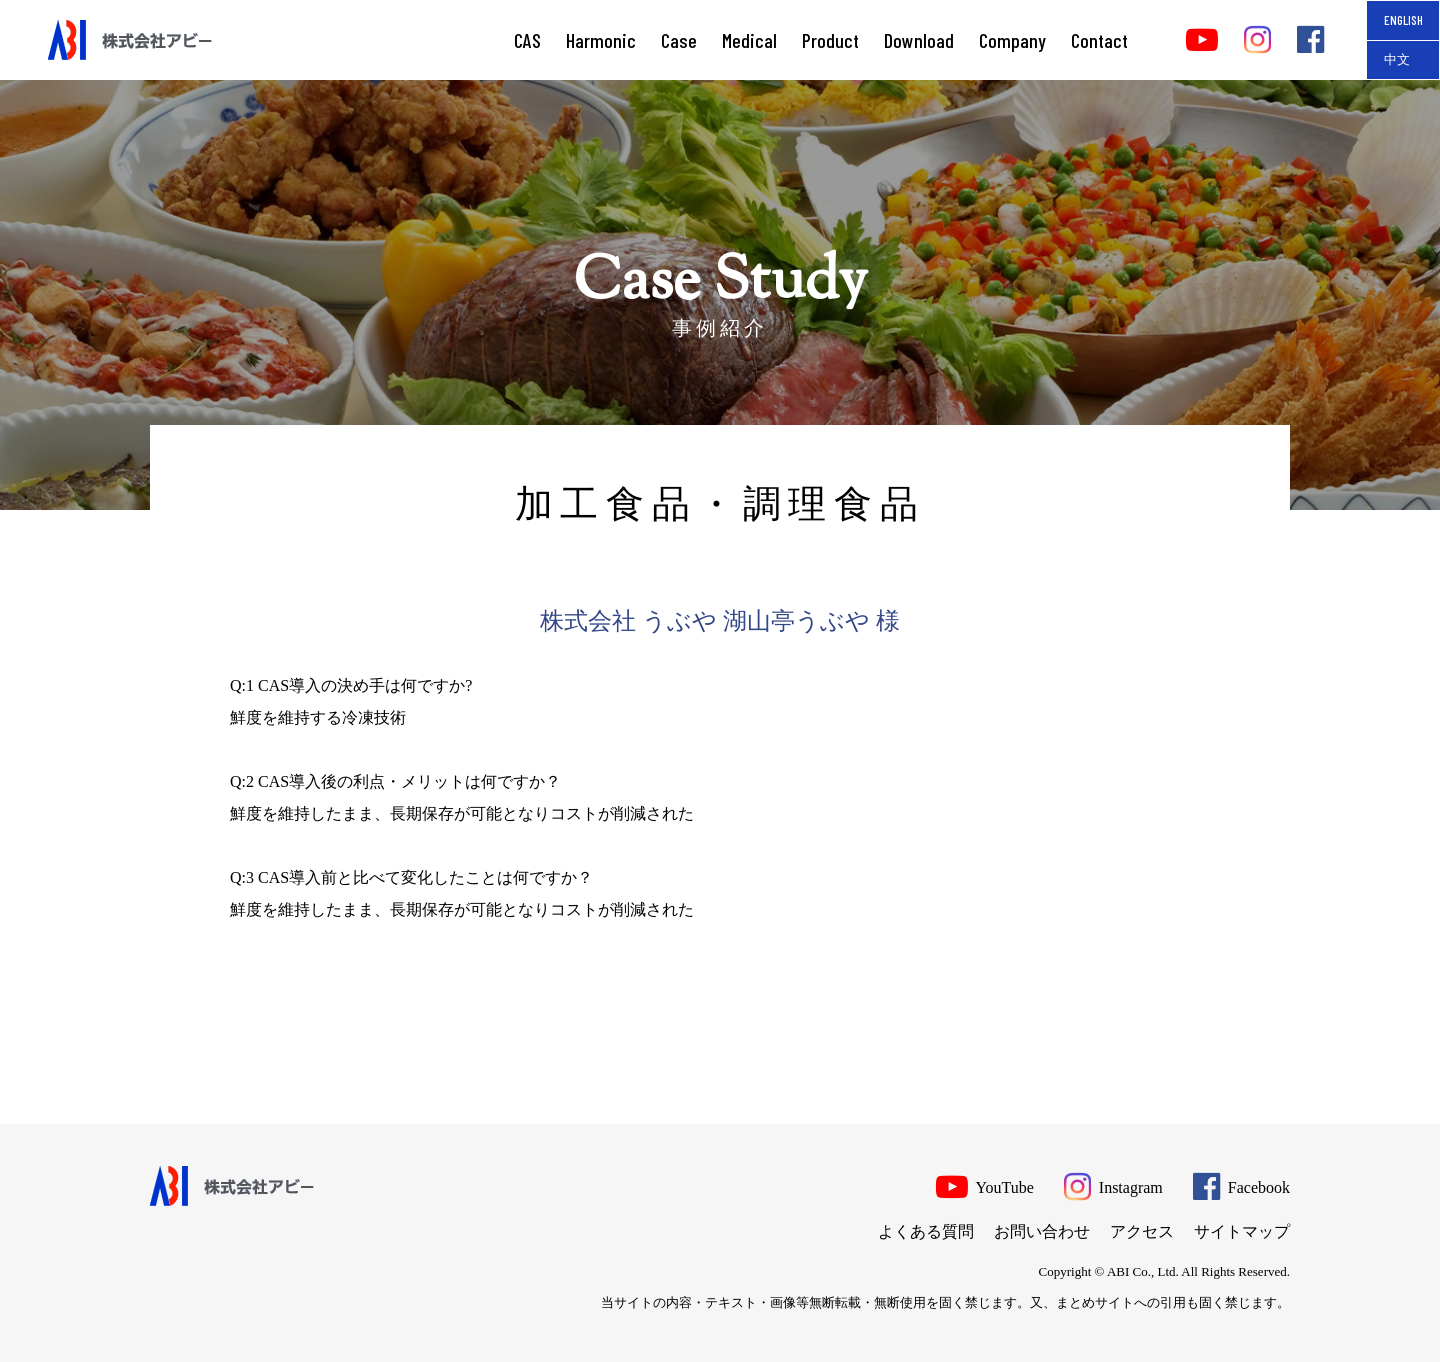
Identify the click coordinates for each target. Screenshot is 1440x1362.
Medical (749, 40)
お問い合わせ (1042, 1231)
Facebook (1241, 1185)
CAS (527, 40)
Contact (1099, 40)
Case (679, 40)
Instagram (1113, 1185)
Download (919, 40)
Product (830, 40)
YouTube (985, 1185)
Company (1012, 40)
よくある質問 (926, 1231)
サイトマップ (1242, 1231)
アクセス (1142, 1231)
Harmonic (601, 40)
